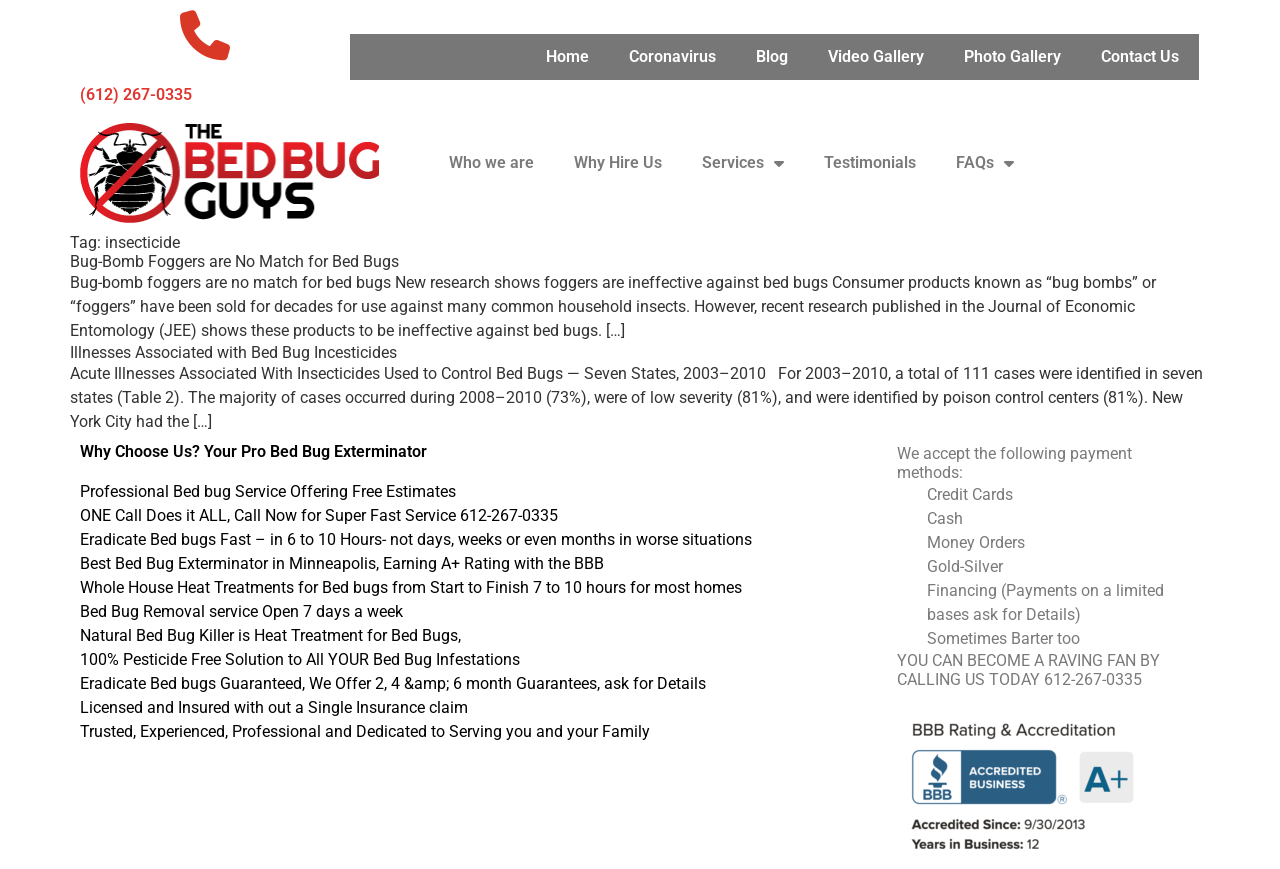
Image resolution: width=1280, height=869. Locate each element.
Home (567, 56)
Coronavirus (672, 56)
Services (743, 163)
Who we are (491, 162)
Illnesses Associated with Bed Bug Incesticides (233, 352)
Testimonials (870, 162)
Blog (772, 56)
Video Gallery (876, 56)
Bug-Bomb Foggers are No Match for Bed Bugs (234, 261)
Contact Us (1140, 56)
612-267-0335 (1093, 679)
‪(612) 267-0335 (136, 94)
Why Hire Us (618, 162)
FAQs (985, 163)
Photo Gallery (1012, 56)
